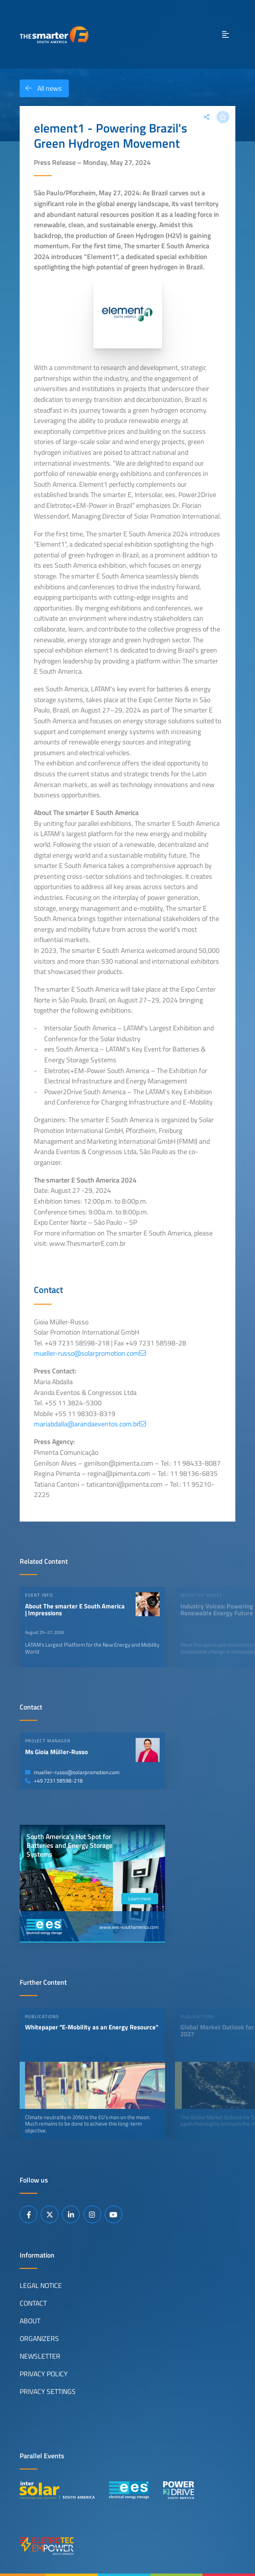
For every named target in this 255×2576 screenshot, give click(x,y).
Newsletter (40, 2356)
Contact (33, 2303)
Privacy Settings (48, 2391)
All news (41, 88)
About (30, 2320)
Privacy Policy (44, 2373)
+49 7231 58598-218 (54, 1781)
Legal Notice (41, 2285)
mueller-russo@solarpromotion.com (72, 1772)
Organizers (39, 2338)
